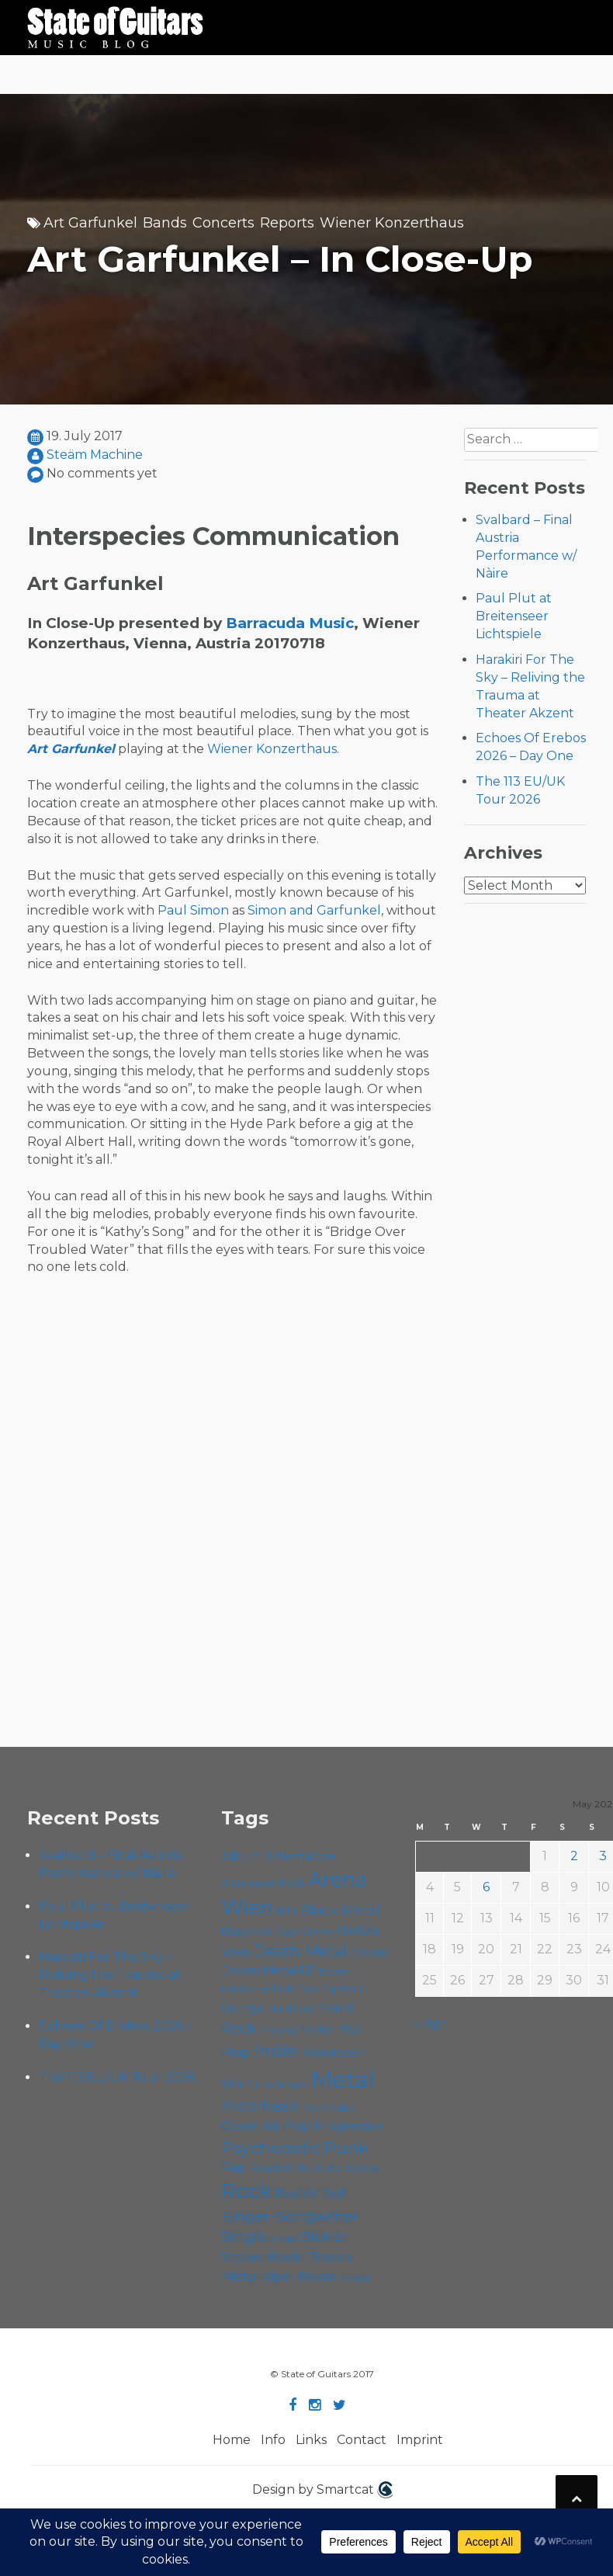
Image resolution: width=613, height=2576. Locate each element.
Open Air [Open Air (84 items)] (250, 2125)
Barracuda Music (290, 623)
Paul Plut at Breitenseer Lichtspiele (514, 616)
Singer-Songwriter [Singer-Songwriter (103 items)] (289, 2215)
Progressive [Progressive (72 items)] (348, 2126)
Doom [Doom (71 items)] (369, 1952)
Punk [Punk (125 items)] (346, 2147)
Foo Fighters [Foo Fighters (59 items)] (329, 1988)
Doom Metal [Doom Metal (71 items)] (258, 1970)
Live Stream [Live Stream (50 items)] (281, 2084)
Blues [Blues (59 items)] (235, 1931)
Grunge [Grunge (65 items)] (242, 2008)
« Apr (431, 2023)
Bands (165, 222)
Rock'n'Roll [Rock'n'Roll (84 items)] (311, 2193)
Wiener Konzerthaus (392, 222)
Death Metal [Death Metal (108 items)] (300, 1951)
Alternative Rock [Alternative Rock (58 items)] (263, 1882)
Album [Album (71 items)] (241, 1856)
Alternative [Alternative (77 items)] (300, 1855)
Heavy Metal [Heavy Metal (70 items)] (297, 2029)
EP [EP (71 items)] (308, 1970)
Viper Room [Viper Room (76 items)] (299, 2276)
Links (311, 2439)
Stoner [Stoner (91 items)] (325, 2236)
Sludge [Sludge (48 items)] (284, 2238)
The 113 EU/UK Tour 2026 (117, 2077)
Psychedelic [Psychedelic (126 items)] (271, 2147)
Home (232, 2439)
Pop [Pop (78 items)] (296, 2125)
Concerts (223, 222)
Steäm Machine (95, 454)
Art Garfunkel (90, 222)
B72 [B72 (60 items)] (286, 1910)
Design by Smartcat (322, 2489)
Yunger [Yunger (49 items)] (355, 2277)
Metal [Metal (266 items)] (343, 2079)
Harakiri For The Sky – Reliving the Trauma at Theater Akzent (110, 1974)
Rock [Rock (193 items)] (246, 2190)
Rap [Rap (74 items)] (233, 2167)
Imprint (420, 2439)
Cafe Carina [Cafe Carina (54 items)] (305, 1931)
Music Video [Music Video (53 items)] (328, 2107)
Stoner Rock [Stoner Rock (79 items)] (261, 2257)
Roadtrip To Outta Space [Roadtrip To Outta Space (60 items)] (314, 2167)
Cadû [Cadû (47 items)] (263, 1931)
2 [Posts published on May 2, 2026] (574, 1856)
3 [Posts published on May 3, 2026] (603, 1856)
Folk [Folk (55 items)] (282, 1988)
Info (273, 2439)
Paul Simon (193, 910)
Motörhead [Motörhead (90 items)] (259, 2106)
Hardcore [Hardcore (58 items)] (291, 2008)
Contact (361, 2439)
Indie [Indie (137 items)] (275, 2050)
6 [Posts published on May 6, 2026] (486, 1887)
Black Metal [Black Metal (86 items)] (339, 1909)
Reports (287, 222)
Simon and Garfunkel (314, 910)
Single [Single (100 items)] (243, 2236)
